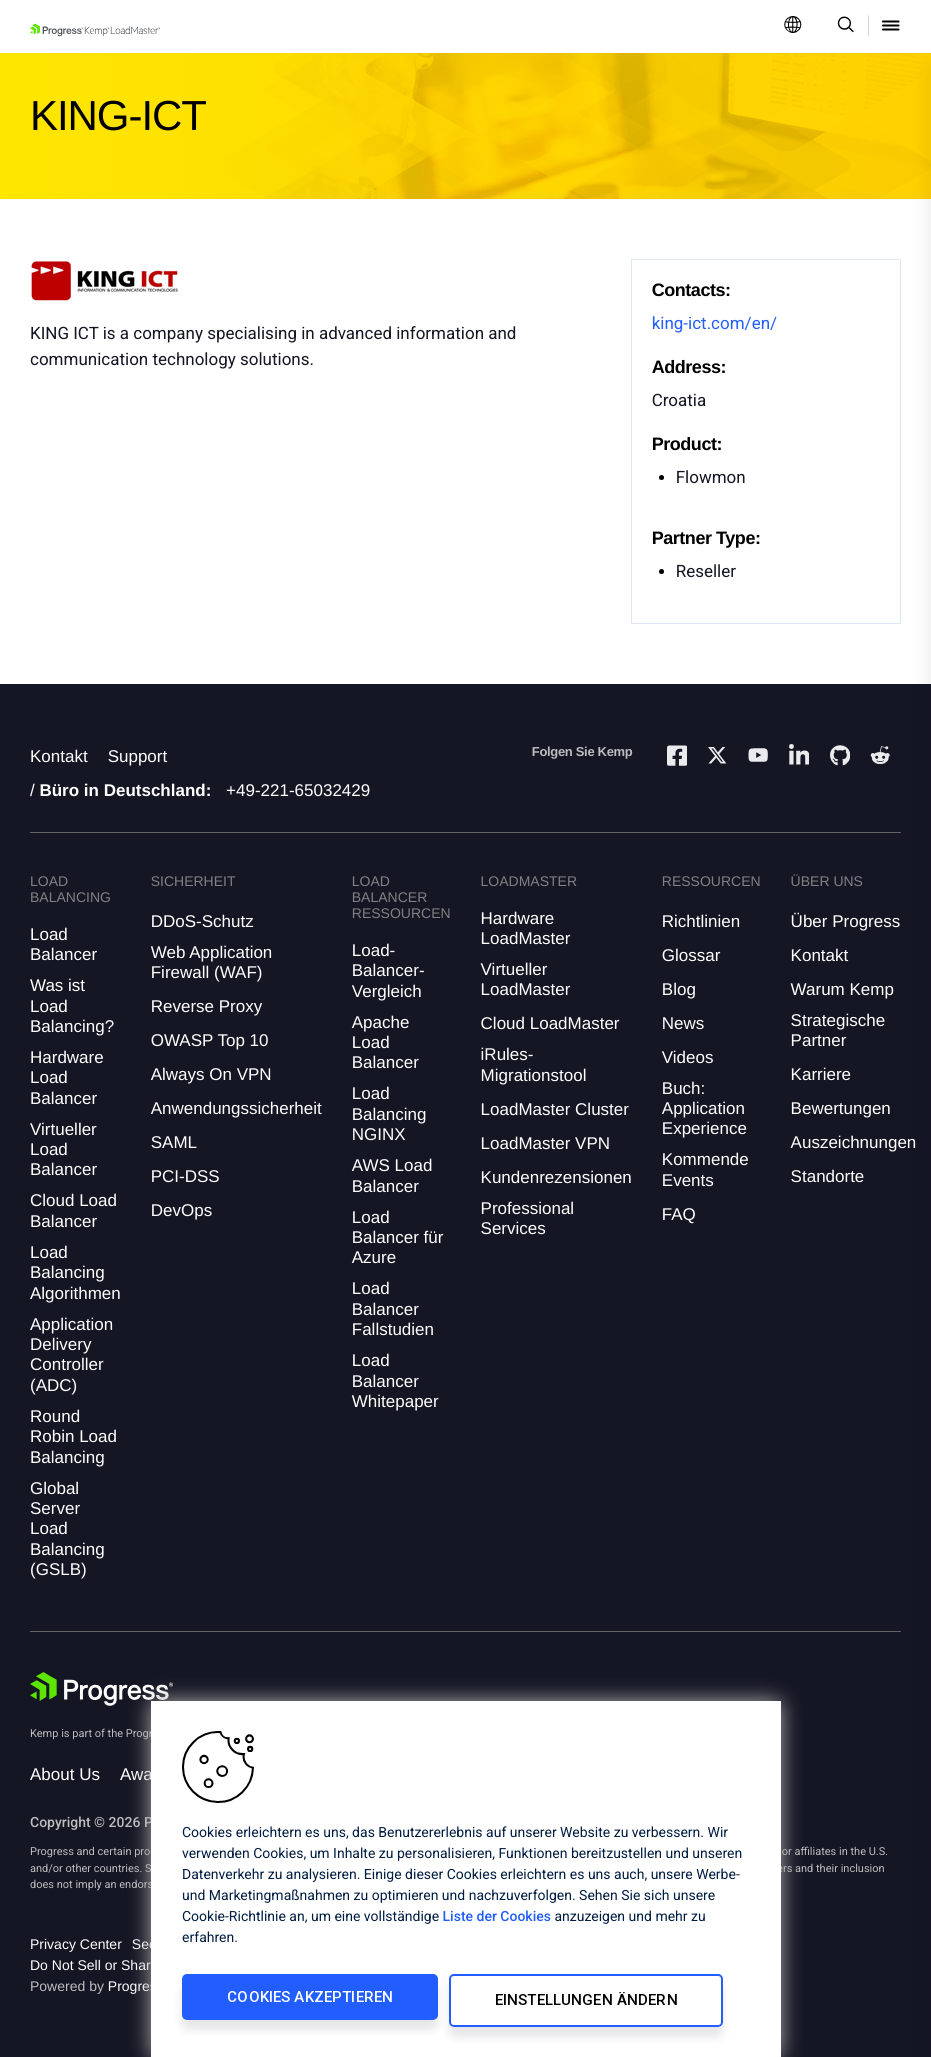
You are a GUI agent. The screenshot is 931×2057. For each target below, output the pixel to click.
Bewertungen (841, 1108)
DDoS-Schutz (202, 921)
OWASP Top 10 (210, 1040)
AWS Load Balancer (392, 1175)
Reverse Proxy (206, 1006)
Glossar (691, 955)
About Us (65, 1774)
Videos (688, 1057)
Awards (148, 1774)
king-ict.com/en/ (714, 324)
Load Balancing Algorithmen (75, 1273)
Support (138, 756)
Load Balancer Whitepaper (395, 1381)
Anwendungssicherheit (236, 1108)
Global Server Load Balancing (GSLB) (67, 1529)
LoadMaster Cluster (555, 1109)
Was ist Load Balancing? (72, 1006)
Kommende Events (705, 1169)
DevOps (181, 1210)
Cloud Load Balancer (73, 1210)
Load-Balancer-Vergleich (388, 971)
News (683, 1023)
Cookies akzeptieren (297, 2004)
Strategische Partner (838, 1030)
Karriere (821, 1074)
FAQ (679, 1214)
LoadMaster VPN (545, 1143)
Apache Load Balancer (385, 1043)
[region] (466, 1882)
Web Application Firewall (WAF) (212, 962)
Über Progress (846, 921)
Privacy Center (76, 1944)
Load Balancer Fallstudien (393, 1309)
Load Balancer (63, 944)
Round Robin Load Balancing (73, 1437)
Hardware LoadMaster (526, 928)
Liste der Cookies (497, 1924)
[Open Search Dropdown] (842, 26)
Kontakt (59, 756)
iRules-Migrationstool (534, 1064)
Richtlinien (701, 921)
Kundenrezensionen (556, 1177)
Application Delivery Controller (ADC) (71, 1355)
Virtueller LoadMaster (526, 979)
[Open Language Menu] (793, 26)
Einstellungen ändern (555, 2004)
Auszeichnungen (854, 1142)
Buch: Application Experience (704, 1109)
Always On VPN (211, 1074)
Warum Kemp (842, 989)
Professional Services (528, 1218)
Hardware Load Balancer (67, 1078)
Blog (679, 989)
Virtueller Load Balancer (63, 1150)
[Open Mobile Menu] (891, 26)
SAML (174, 1142)
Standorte (828, 1176)
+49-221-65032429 (298, 790)
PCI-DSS (185, 1176)
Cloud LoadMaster (550, 1023)
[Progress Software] (102, 1689)
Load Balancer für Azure (398, 1238)
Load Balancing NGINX (389, 1114)
